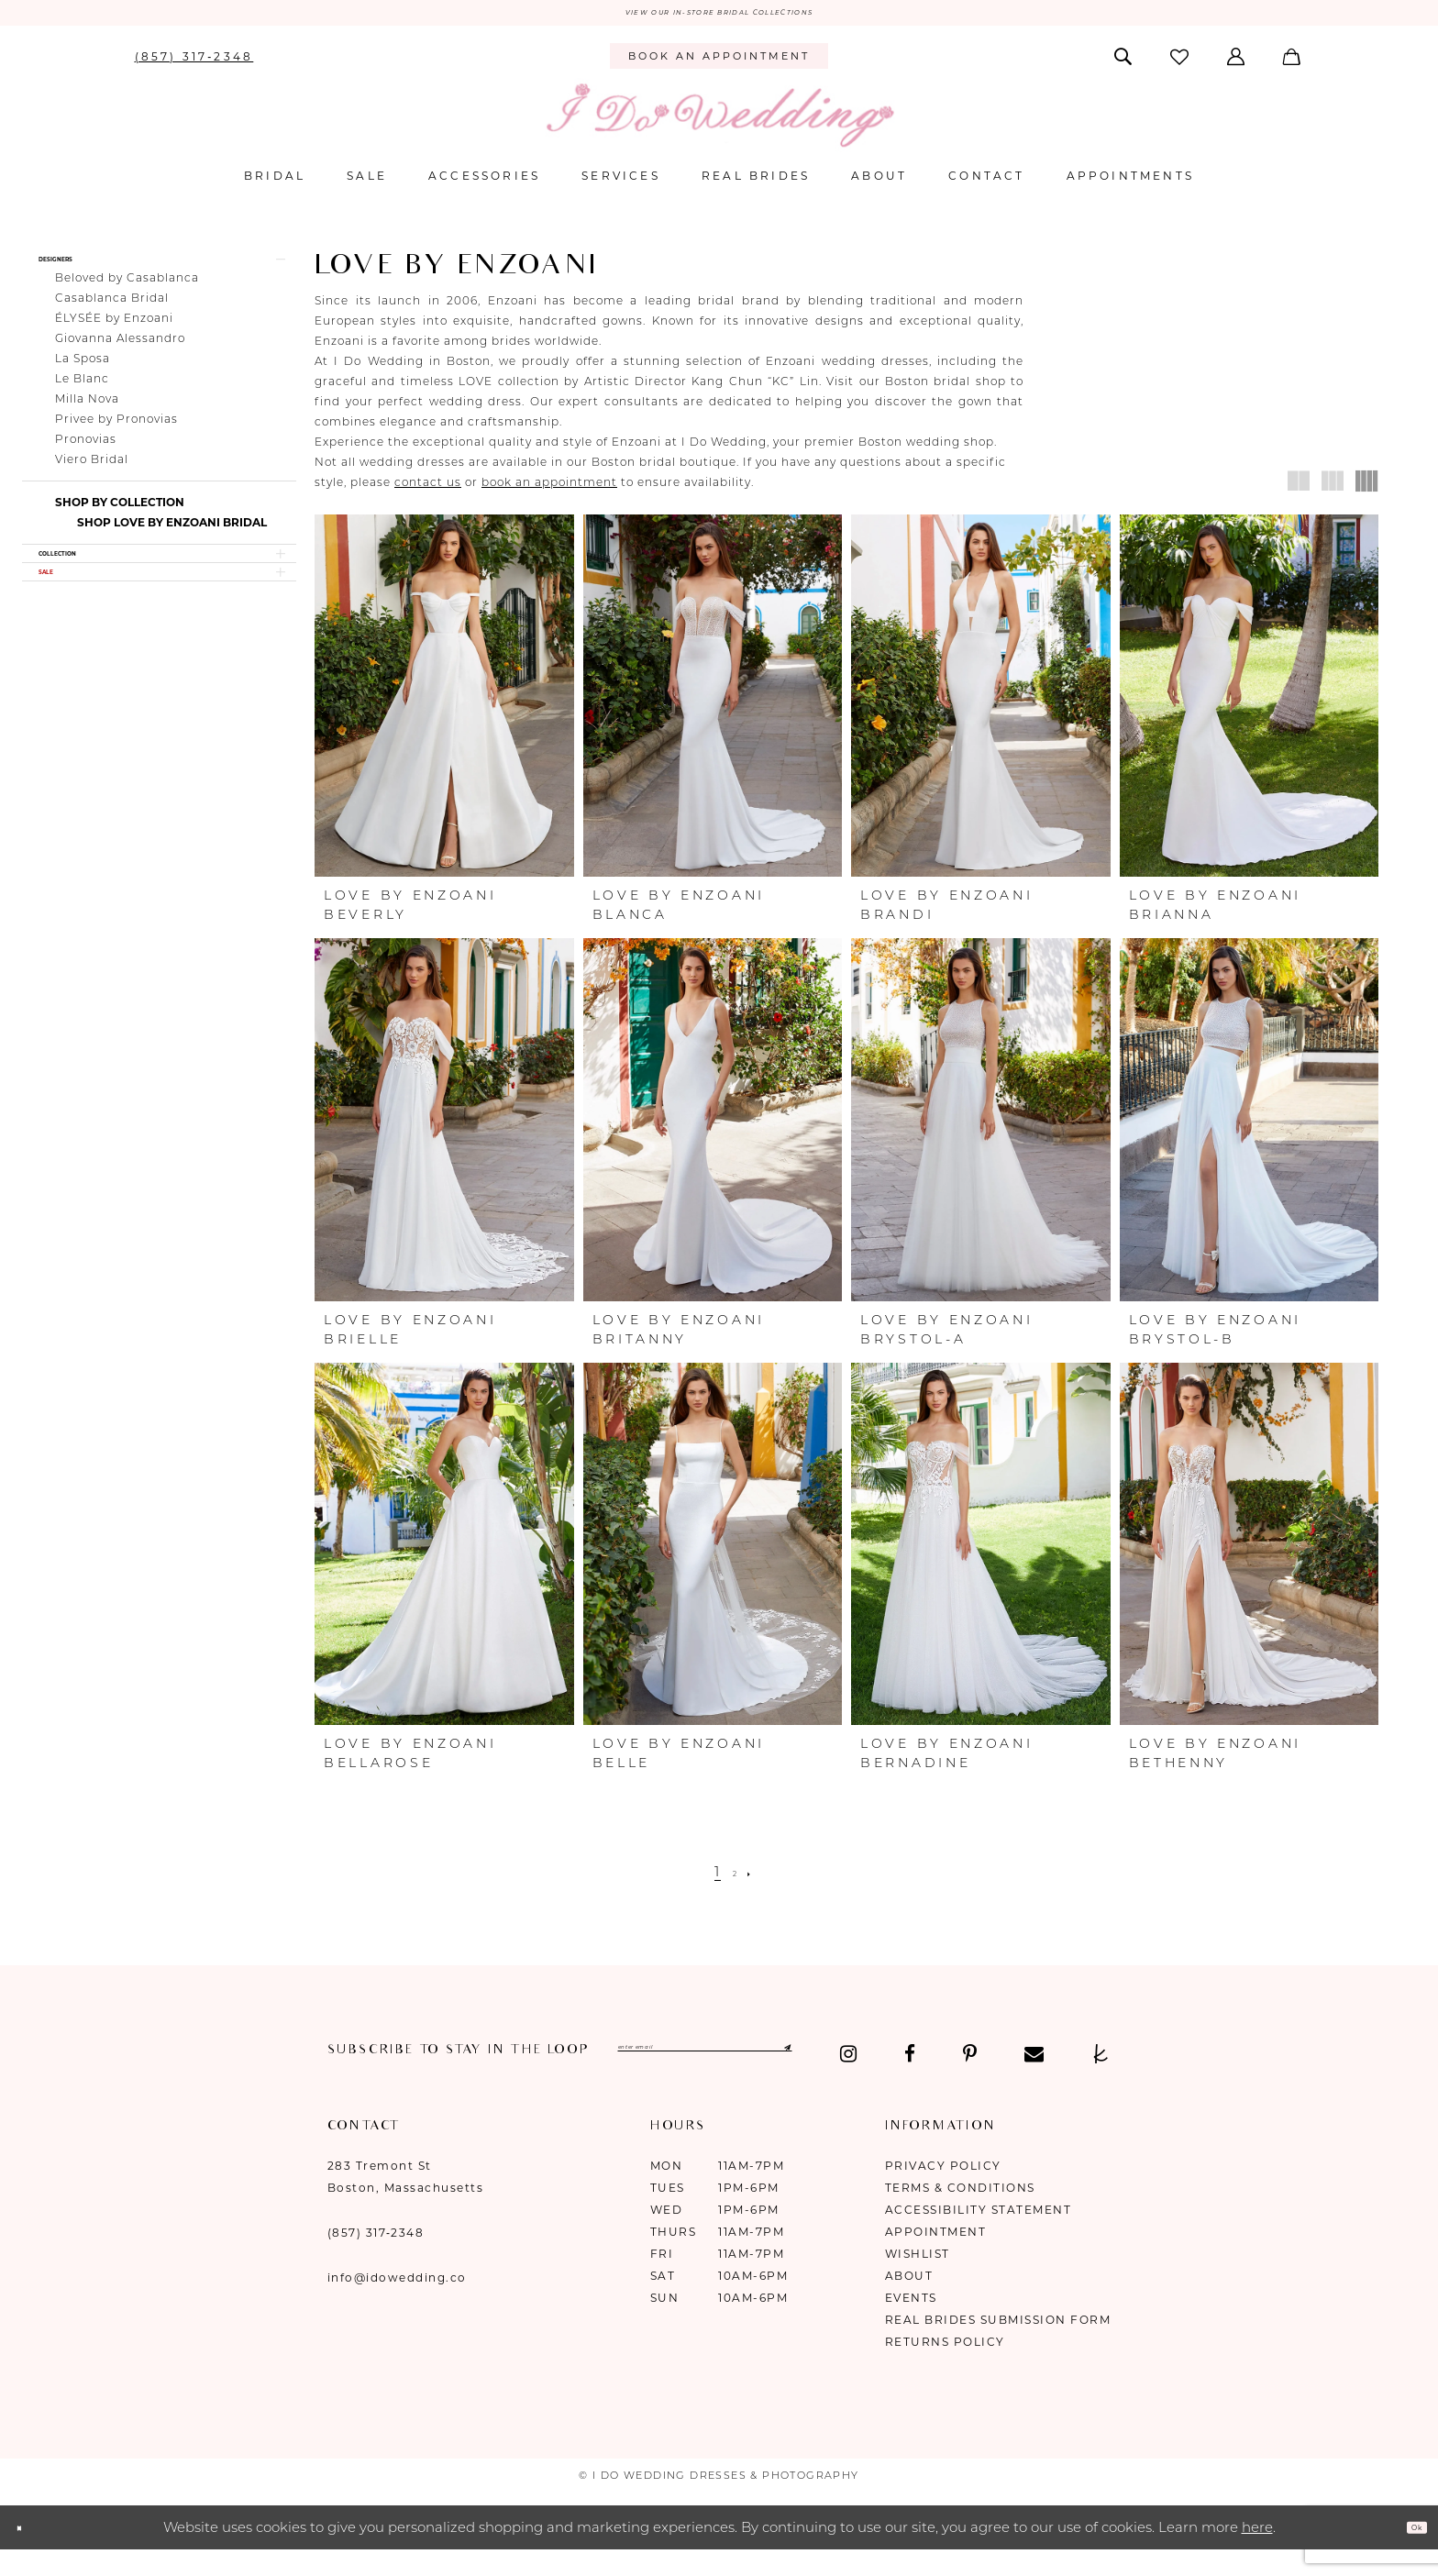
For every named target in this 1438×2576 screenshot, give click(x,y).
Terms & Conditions (960, 2215)
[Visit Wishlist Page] (1180, 64)
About (909, 2303)
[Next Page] (759, 1880)
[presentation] (444, 704)
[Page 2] (735, 1880)
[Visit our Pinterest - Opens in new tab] (457, 2082)
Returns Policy (945, 2369)
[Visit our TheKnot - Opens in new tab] (588, 2082)
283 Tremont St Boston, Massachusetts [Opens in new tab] (405, 2204)
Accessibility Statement (978, 2237)
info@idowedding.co (397, 2305)
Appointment (936, 2259)
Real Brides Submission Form (998, 2347)
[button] (1238, 64)
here (1257, 2553)
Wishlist (917, 2281)
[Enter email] (797, 2060)
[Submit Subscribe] (952, 2060)
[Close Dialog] (27, 2554)
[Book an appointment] (718, 65)
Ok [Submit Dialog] (1407, 2553)
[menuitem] (193, 64)
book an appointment (549, 490)
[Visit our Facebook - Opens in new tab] (397, 2082)
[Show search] (1124, 64)
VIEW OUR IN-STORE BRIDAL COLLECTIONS (718, 17)
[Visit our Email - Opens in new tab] (521, 2082)
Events (911, 2325)
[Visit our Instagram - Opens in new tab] (336, 2082)
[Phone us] (193, 64)
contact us (427, 490)
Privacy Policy (943, 2193)
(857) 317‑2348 (376, 2260)
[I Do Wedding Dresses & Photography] (719, 123)
